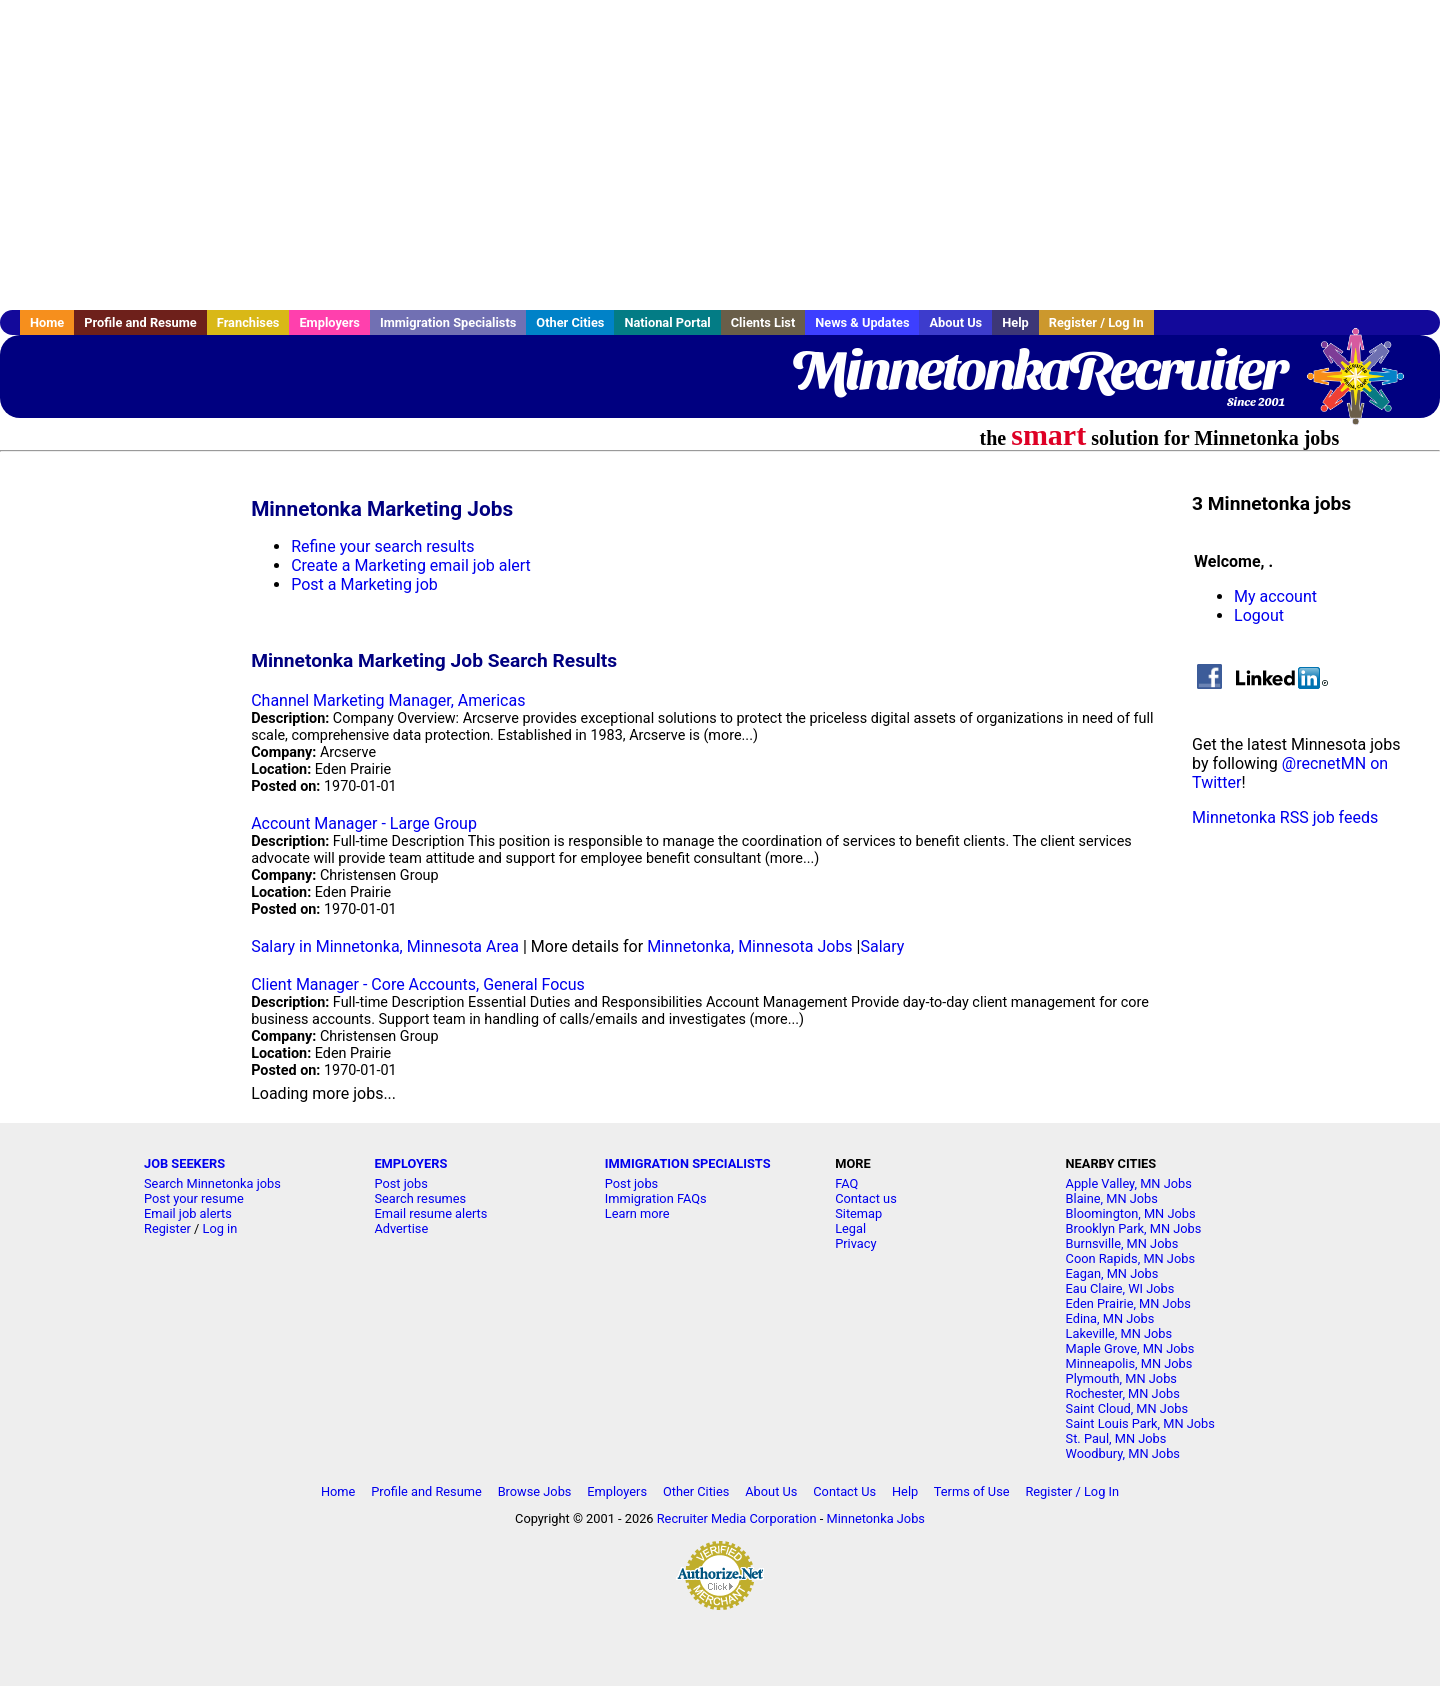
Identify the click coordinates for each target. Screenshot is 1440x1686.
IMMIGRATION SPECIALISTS (688, 1163)
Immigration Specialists (448, 322)
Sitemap (858, 1213)
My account (1275, 596)
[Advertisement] (720, 155)
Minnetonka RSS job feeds (1285, 817)
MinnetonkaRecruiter (1038, 370)
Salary (883, 946)
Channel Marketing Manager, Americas (388, 700)
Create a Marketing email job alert (411, 565)
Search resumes (420, 1198)
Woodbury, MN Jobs (1123, 1453)
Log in (220, 1228)
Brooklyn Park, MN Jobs (1134, 1228)
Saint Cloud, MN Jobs (1127, 1408)
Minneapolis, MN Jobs (1129, 1363)
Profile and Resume (140, 322)
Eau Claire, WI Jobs (1120, 1288)
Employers (329, 322)
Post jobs (400, 1183)
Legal (850, 1228)
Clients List (763, 322)
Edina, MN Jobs (1110, 1318)
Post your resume (194, 1198)
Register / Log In (1096, 322)
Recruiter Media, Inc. (1365, 386)
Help (1015, 322)
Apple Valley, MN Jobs (1129, 1183)
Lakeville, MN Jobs (1119, 1333)
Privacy (855, 1243)
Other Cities (570, 322)
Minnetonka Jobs (876, 1518)
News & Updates (862, 322)
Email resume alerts (430, 1213)
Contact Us (844, 1491)
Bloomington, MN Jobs (1131, 1213)
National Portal (667, 322)
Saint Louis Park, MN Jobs (1140, 1423)
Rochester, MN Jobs (1123, 1393)
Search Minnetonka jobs (212, 1183)
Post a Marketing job (364, 584)
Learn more (637, 1213)
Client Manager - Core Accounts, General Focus (418, 984)
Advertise (401, 1228)
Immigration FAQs (656, 1198)
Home (47, 322)
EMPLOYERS (410, 1163)
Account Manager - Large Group (364, 823)
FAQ (846, 1183)
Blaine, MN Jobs (1112, 1198)
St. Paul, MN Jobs (1116, 1438)
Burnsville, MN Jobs (1122, 1243)
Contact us (866, 1198)
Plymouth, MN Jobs (1121, 1378)
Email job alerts (188, 1213)
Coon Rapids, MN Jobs (1130, 1258)
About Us (955, 322)
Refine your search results (382, 546)
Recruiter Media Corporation (737, 1518)
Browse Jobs (535, 1491)
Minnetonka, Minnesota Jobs (749, 946)
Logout (1259, 615)
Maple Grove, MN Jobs (1130, 1348)
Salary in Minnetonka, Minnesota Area (385, 946)
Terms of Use (972, 1491)
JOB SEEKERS (184, 1163)
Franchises (248, 322)
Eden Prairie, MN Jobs (1128, 1303)
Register (167, 1228)
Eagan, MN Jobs (1112, 1273)
